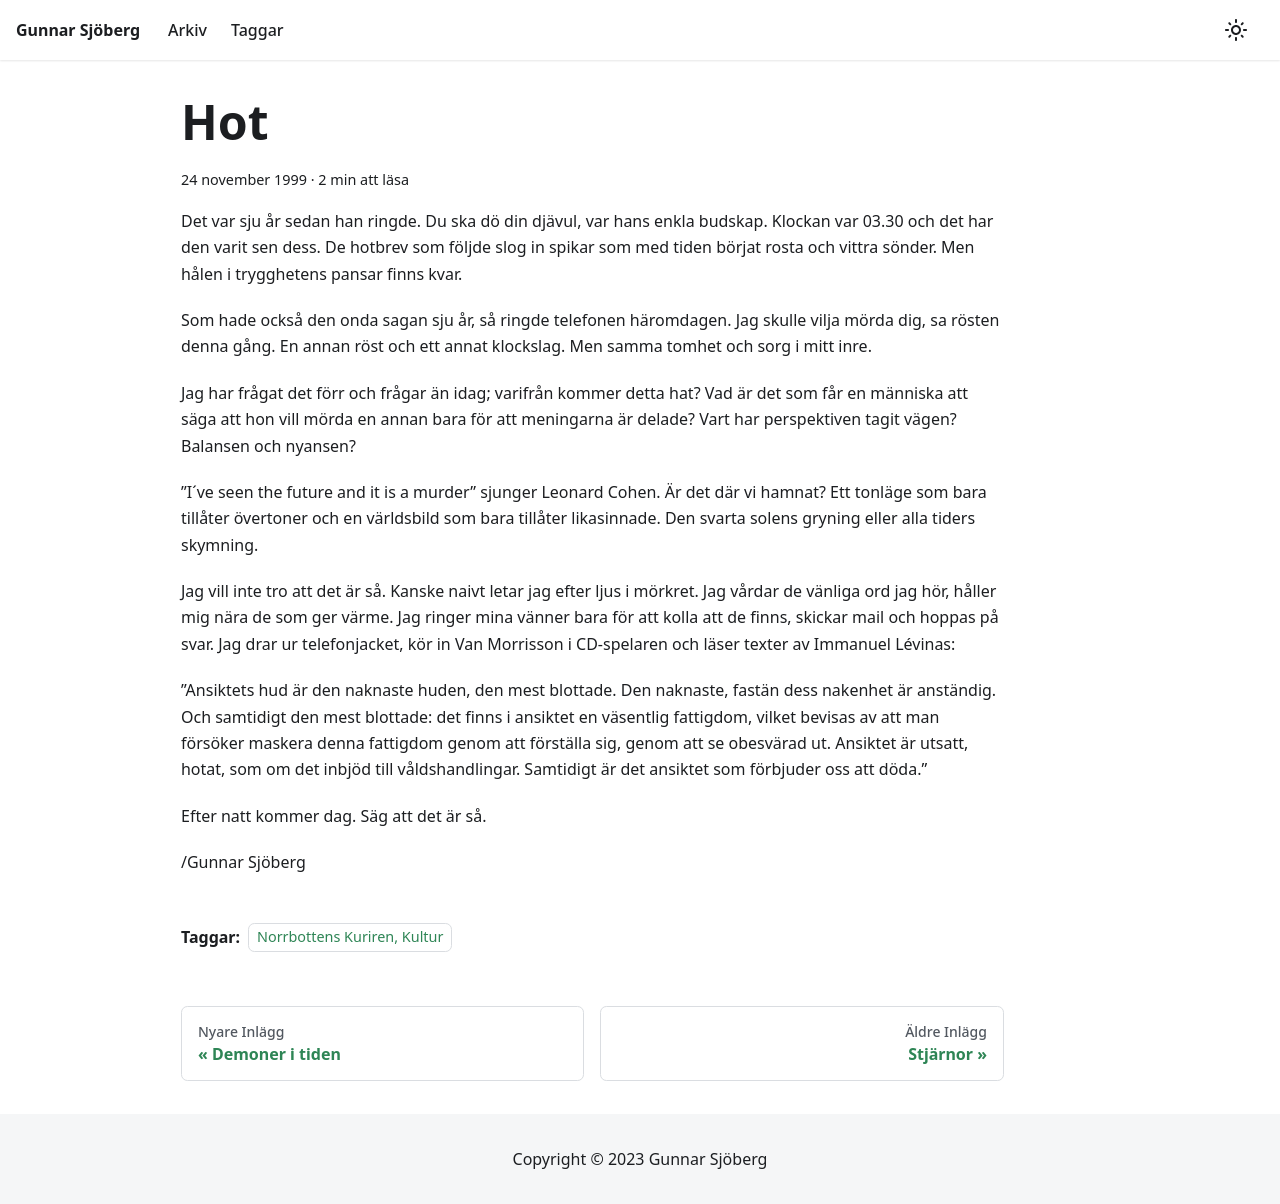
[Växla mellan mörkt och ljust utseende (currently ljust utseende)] (1236, 30)
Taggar (257, 30)
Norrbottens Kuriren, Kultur (350, 937)
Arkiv (187, 30)
